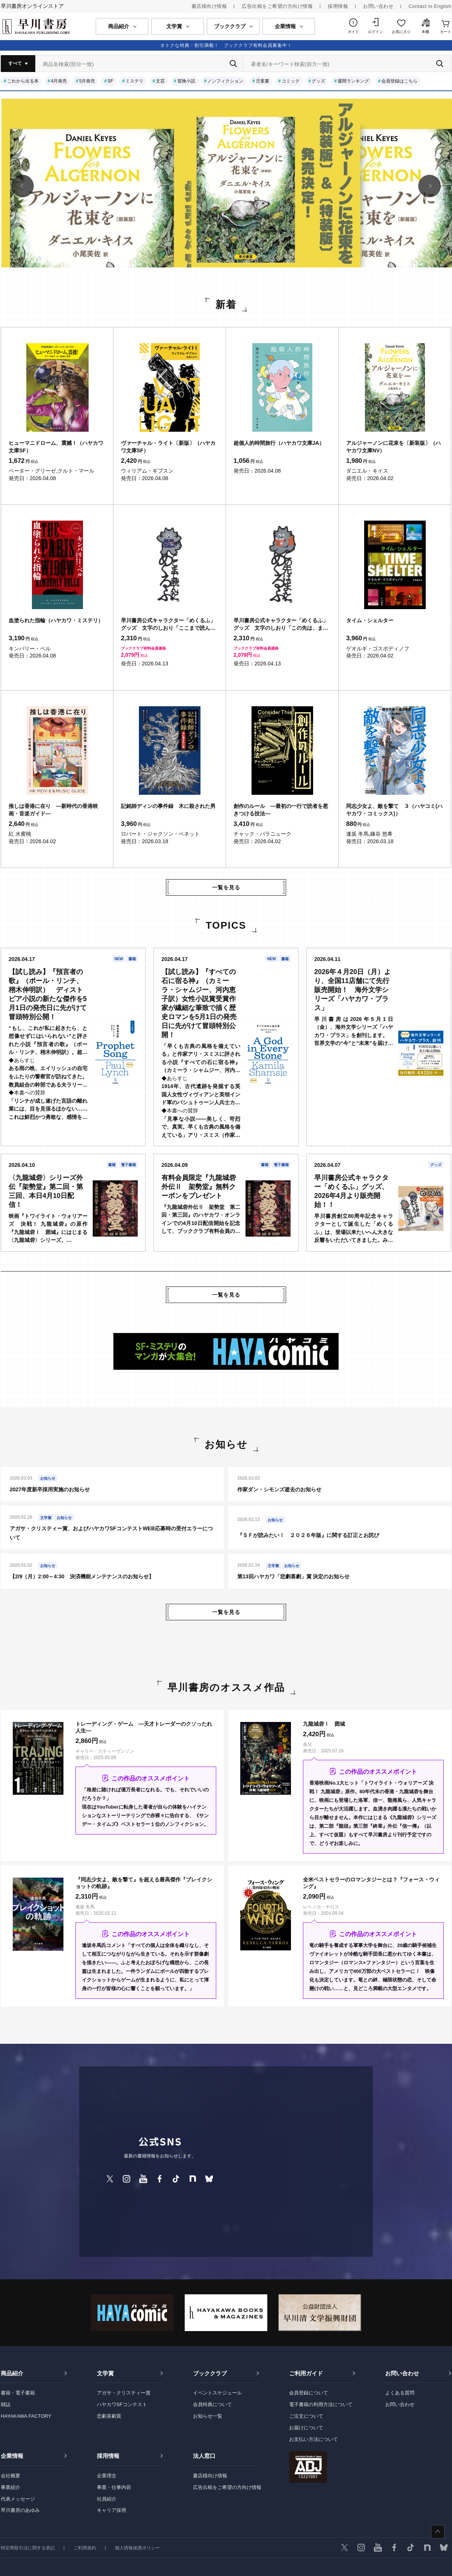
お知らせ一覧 (207, 2416)
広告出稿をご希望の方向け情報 (277, 6)
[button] (22, 186)
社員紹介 (106, 2499)
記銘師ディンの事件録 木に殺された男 (168, 806)
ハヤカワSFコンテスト (122, 2404)
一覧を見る (226, 887)
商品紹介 (12, 2373)
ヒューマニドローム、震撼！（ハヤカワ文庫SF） (56, 446)
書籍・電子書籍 (18, 2393)
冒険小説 (186, 81)
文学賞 (105, 2373)
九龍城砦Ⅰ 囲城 (324, 1724)
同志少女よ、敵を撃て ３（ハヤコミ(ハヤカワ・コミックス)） (394, 810)
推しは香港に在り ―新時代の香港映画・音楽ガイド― (53, 810)
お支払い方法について (313, 2439)
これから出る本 (23, 81)
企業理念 (106, 2475)
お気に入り (401, 32)
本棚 (425, 32)
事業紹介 (10, 2487)
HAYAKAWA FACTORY (26, 2416)
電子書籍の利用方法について (321, 2404)
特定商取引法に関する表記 (28, 2547)
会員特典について (212, 2404)
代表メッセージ (18, 2499)
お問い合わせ (378, 6)
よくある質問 (399, 2393)
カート (445, 32)
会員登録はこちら (399, 81)
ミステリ (134, 81)
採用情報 (338, 6)
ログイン (375, 32)
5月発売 (87, 81)
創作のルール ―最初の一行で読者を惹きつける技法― (281, 810)
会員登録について (308, 2393)
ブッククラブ (210, 2373)
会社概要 (10, 2475)
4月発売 (59, 81)
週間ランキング (353, 81)
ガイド (353, 32)
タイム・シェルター (369, 620)
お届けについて (306, 2427)
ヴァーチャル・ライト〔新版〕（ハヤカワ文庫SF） (168, 446)
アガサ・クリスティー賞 (124, 2393)
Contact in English (429, 6)
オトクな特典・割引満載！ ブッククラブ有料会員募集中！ (226, 45)
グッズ (318, 81)
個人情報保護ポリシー (137, 2547)
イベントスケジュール (217, 2393)
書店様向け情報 (209, 6)
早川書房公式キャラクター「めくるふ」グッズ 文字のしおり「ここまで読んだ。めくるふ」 (168, 624)
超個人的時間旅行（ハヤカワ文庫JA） (279, 443)
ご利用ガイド (306, 2373)
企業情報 (12, 2456)
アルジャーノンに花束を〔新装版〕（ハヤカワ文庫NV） (393, 446)
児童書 (262, 81)
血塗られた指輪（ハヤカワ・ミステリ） (56, 620)
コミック (291, 81)
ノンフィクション (225, 81)
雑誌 (6, 2404)
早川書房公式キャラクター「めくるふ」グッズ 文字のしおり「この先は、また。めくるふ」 (281, 624)
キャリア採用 (111, 2510)
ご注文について (306, 2416)
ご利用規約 (85, 2547)
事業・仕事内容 (114, 2487)
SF (110, 81)
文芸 (160, 81)
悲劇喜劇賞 (109, 2416)
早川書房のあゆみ (20, 2510)
